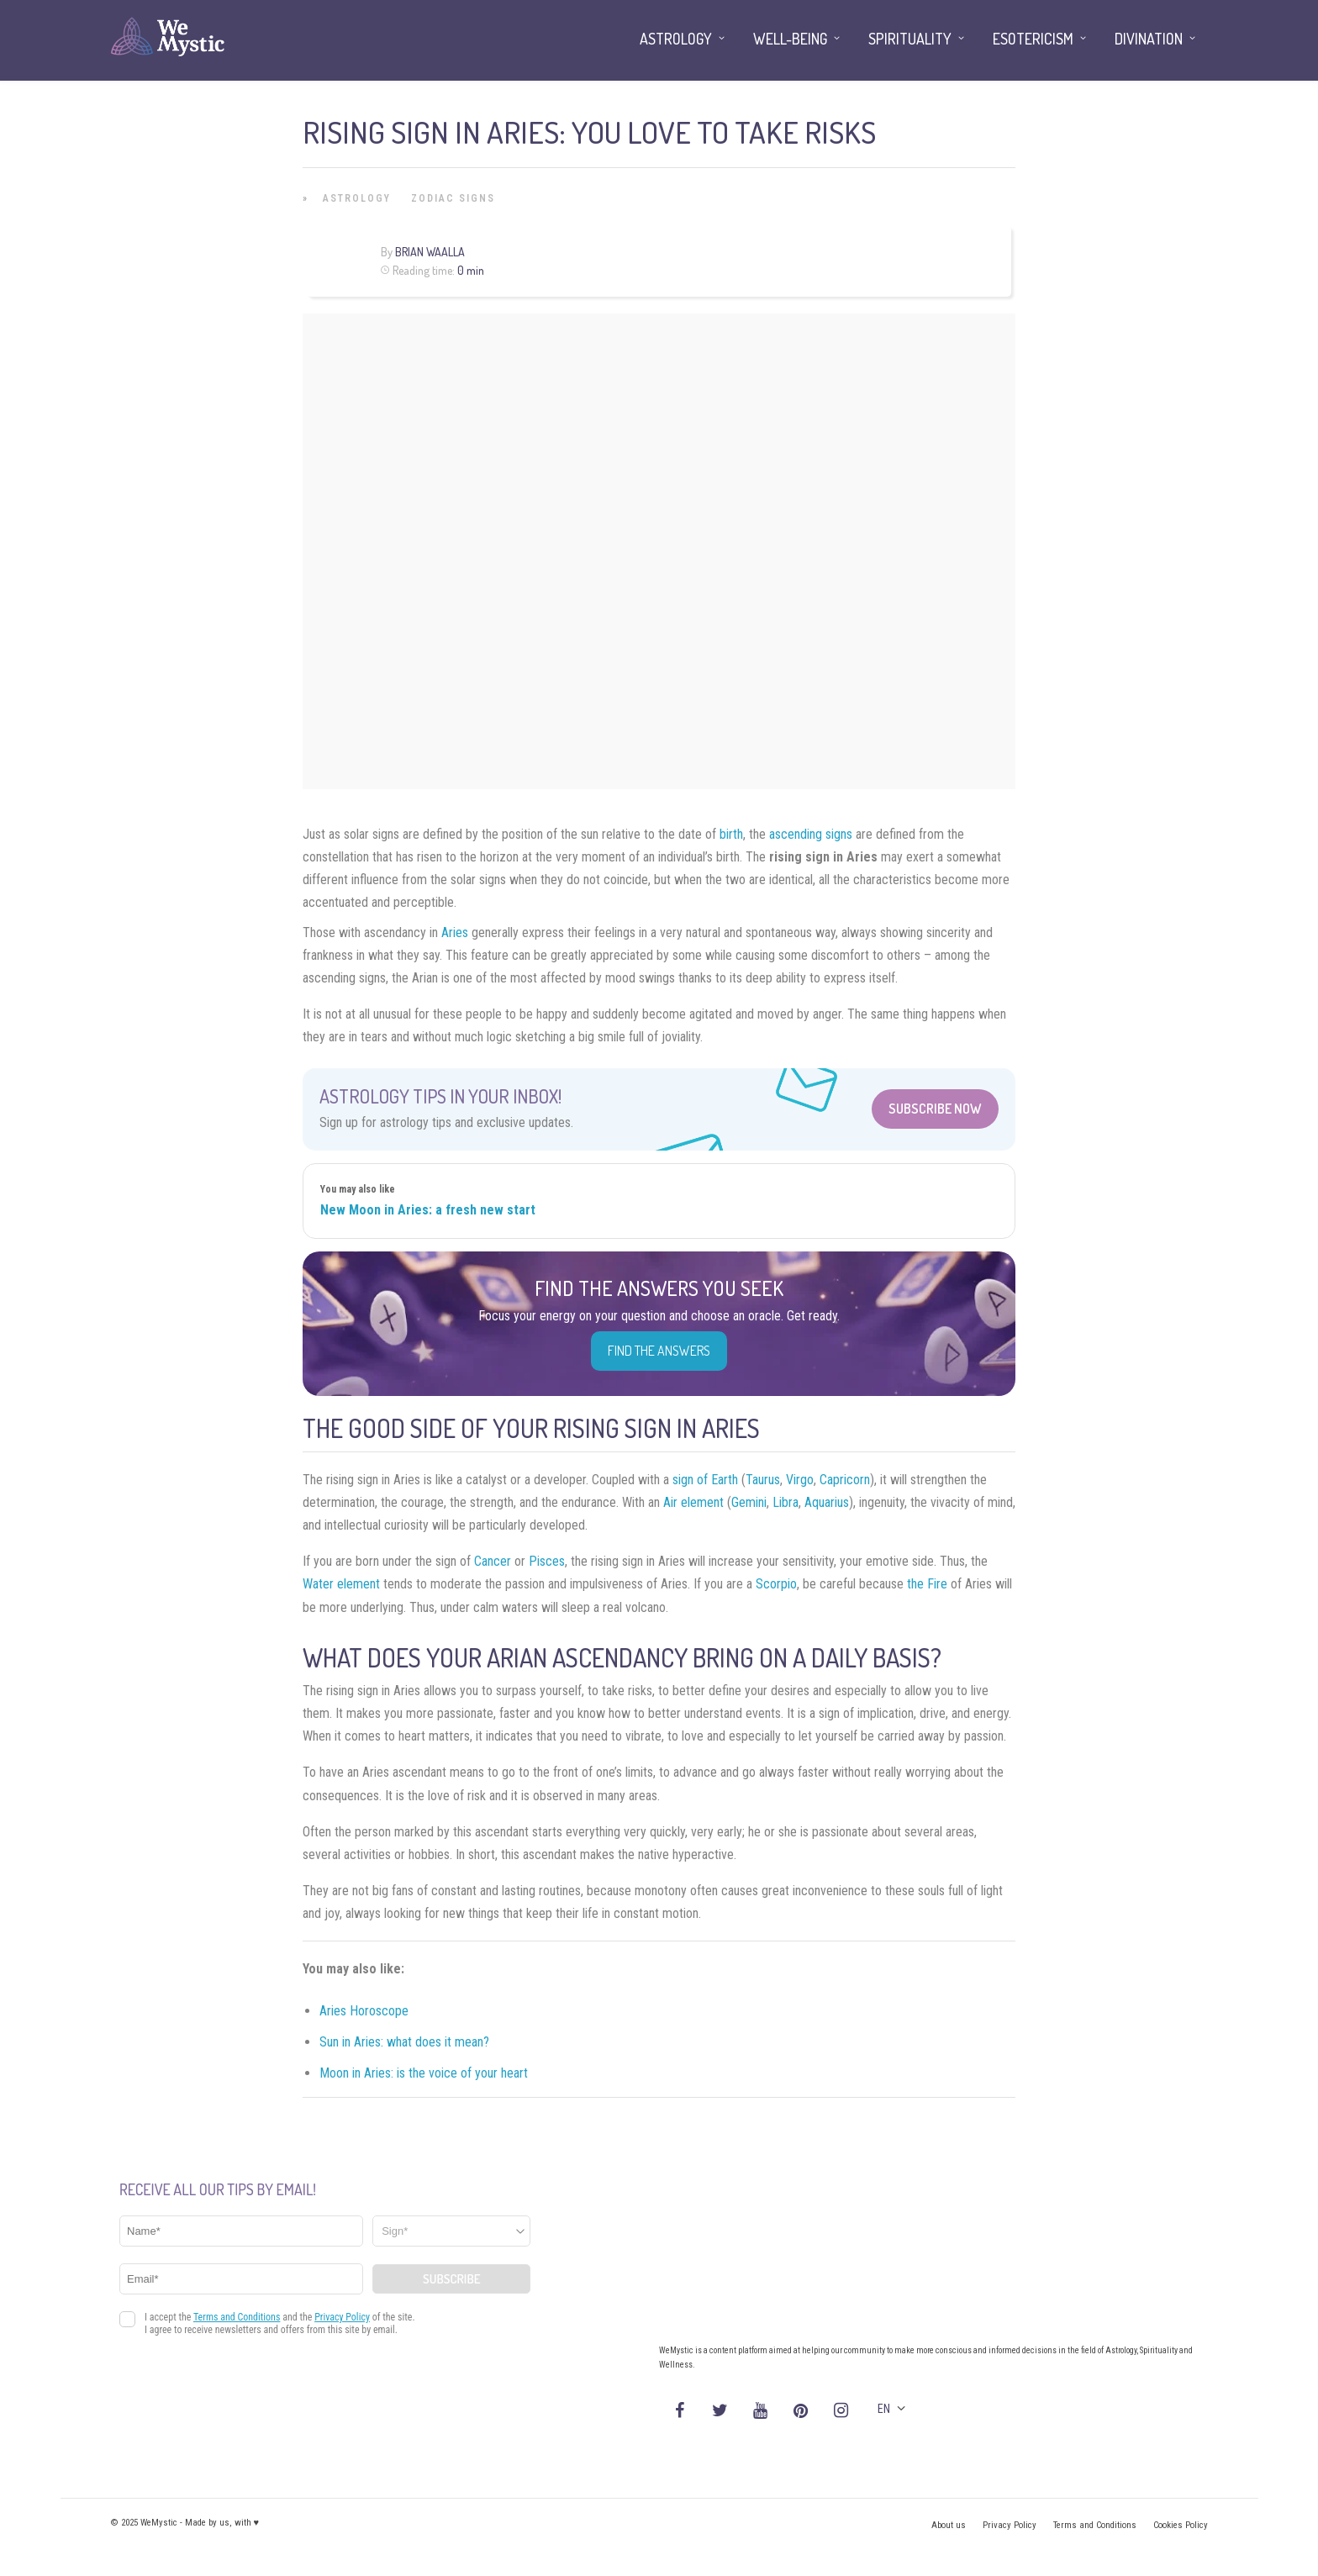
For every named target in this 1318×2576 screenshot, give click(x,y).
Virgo (800, 1480)
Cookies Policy (1180, 2525)
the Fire (927, 1584)
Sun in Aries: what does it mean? (404, 2042)
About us (948, 2525)
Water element (341, 1584)
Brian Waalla (430, 252)
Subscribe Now (935, 1108)
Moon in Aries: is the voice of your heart (423, 2073)
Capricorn (845, 1480)
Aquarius (826, 1502)
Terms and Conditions (1094, 2525)
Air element (693, 1502)
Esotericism (1033, 38)
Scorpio (776, 1584)
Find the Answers (659, 1350)
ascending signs (810, 834)
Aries (454, 932)
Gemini (749, 1502)
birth (731, 834)
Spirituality (910, 38)
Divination (1149, 38)
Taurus (763, 1480)
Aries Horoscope (364, 2011)
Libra (785, 1502)
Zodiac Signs (453, 198)
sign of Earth (705, 1480)
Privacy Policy (1009, 2525)
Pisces (547, 1561)
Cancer (492, 1561)
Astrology (357, 198)
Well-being (790, 38)
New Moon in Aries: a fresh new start (427, 1210)
